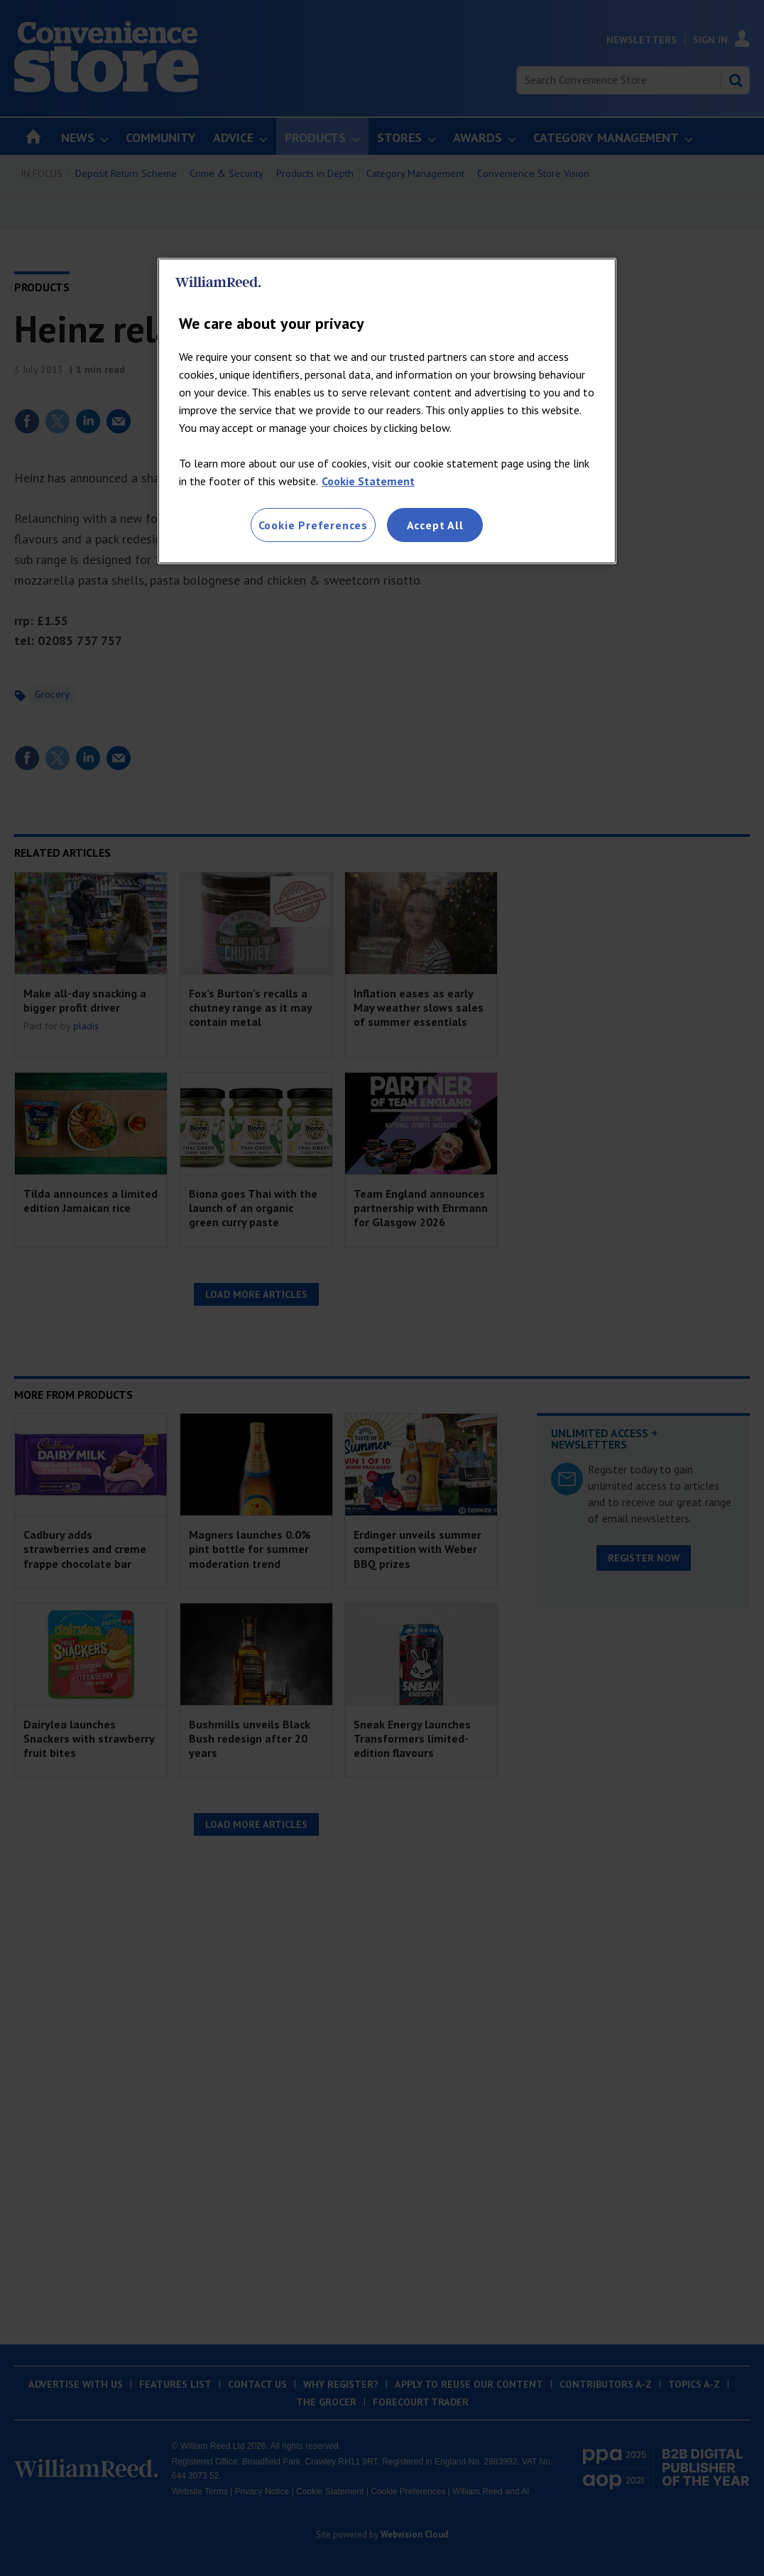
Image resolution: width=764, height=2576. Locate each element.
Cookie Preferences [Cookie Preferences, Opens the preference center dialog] (313, 525)
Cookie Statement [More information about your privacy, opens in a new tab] (368, 481)
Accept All (435, 525)
